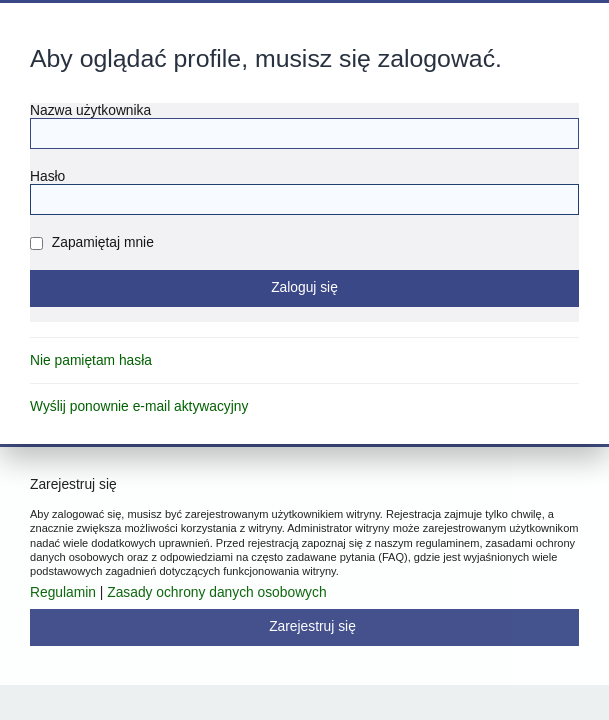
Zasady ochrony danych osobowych (216, 592)
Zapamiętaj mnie (92, 242)
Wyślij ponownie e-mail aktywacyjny (139, 406)
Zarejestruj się (312, 626)
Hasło (47, 176)
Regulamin (63, 592)
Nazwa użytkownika (90, 110)
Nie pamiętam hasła (91, 360)
